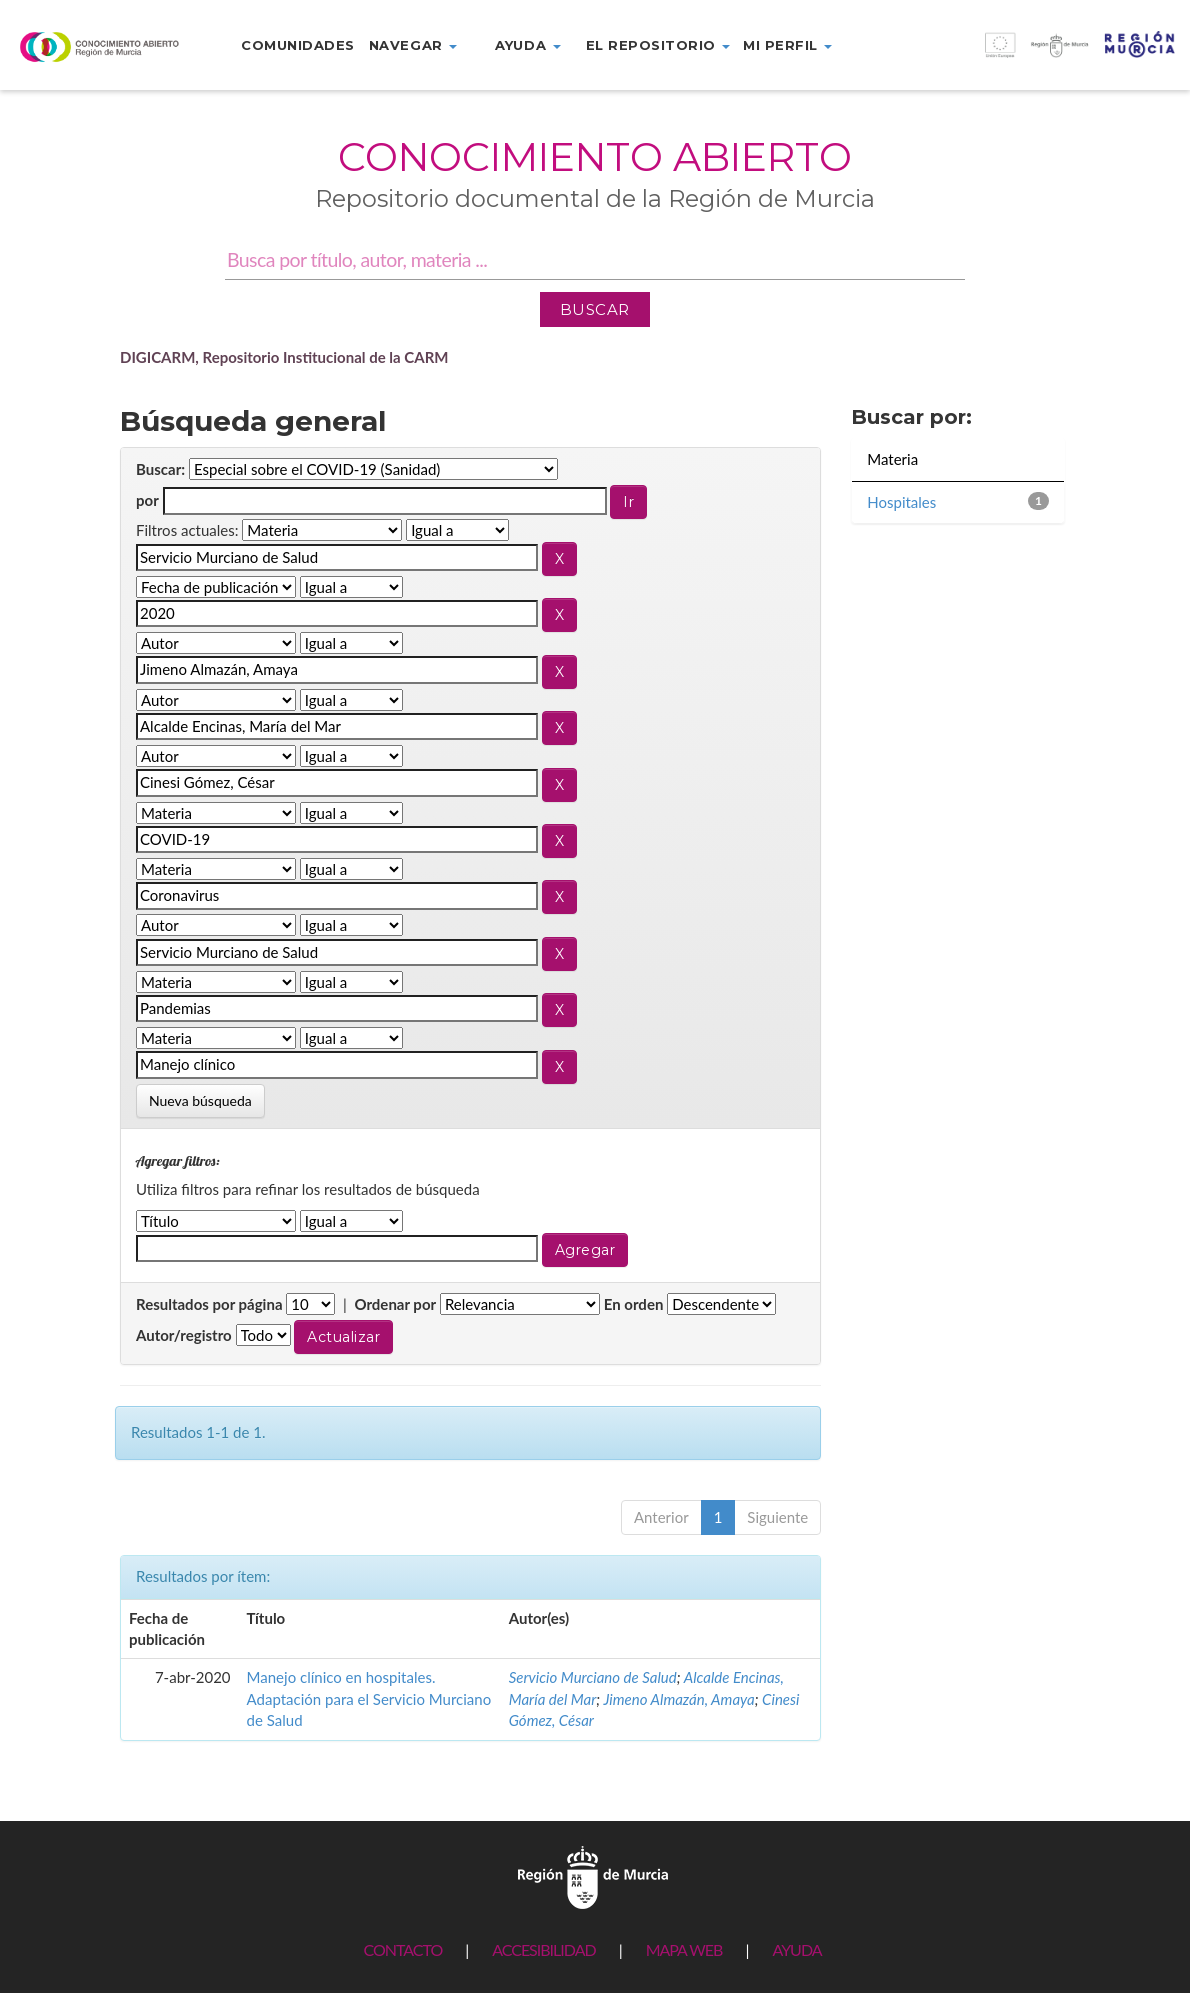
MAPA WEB (684, 1949)
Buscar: (160, 469)
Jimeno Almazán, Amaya (678, 1699)
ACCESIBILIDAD (543, 1949)
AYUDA (796, 1949)
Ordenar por (395, 1304)
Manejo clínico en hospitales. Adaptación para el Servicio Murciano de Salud (369, 1698)
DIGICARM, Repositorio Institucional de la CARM (284, 357)
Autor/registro (184, 1335)
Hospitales (901, 502)
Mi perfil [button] (787, 45)
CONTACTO (402, 1949)
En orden (634, 1304)
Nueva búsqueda (200, 1100)
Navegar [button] (413, 45)
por (147, 500)
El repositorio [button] (658, 45)
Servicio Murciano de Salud (593, 1677)
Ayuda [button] (527, 45)
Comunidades (298, 45)
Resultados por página (209, 1304)
